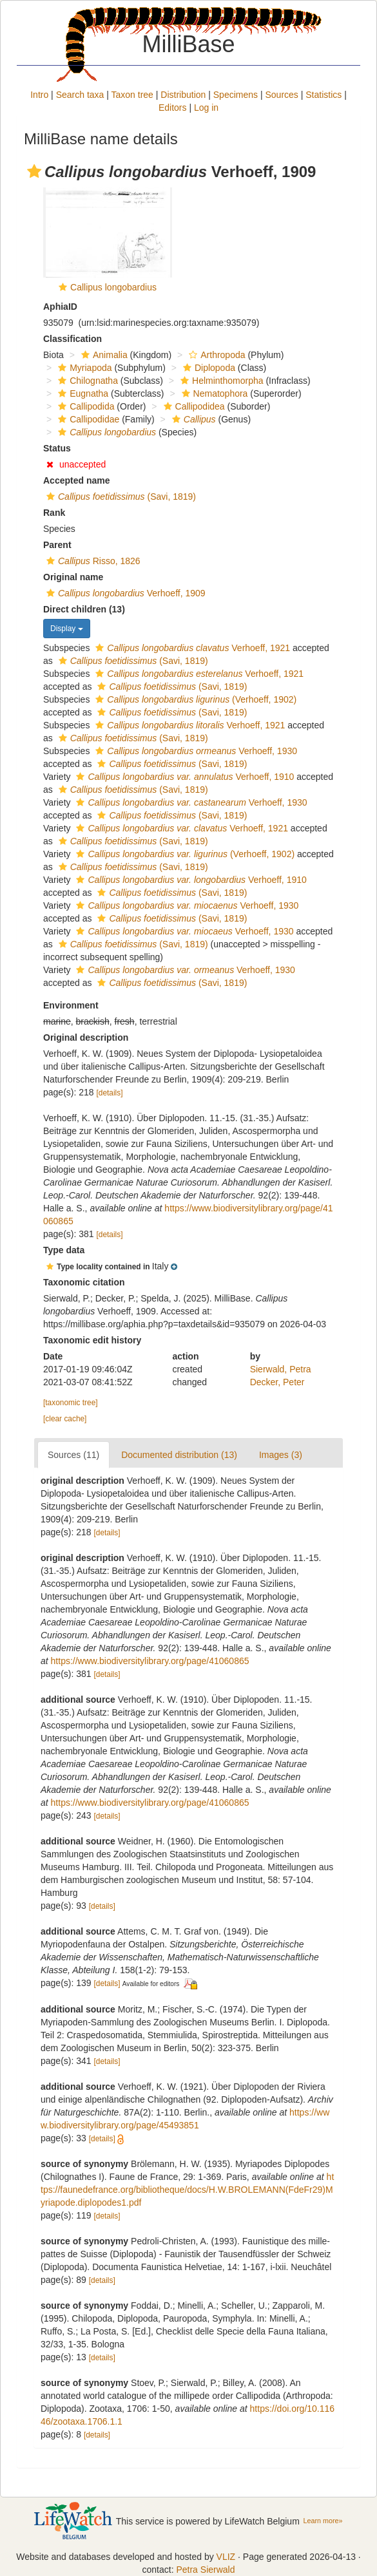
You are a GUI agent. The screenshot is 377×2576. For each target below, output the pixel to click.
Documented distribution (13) (179, 1455)
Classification (72, 339)
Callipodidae (87, 419)
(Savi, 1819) (119, 496)
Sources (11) (73, 1455)
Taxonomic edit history (92, 1340)
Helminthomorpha (220, 380)
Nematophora (213, 393)
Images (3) (280, 1455)
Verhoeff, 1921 (191, 648)
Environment (71, 1005)
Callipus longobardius (113, 287)
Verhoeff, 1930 (194, 751)
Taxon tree (132, 95)
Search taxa (80, 95)
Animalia (103, 355)
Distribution (183, 95)
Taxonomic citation (84, 1282)
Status (57, 448)
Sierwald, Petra (280, 1369)
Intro (39, 95)
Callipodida (84, 406)
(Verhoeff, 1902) (194, 699)
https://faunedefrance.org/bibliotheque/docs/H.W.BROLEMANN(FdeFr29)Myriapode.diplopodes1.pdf (187, 2190)
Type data (63, 1250)
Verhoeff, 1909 (124, 593)
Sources (281, 95)
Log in (206, 107)
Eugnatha (81, 393)
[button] (34, 171)
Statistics (323, 95)
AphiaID (60, 306)
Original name (73, 577)
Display (66, 628)
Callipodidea (192, 406)
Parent (57, 545)
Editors (173, 107)
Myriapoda (83, 368)
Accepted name (76, 480)
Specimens (235, 95)
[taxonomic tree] (70, 1402)
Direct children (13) (84, 609)
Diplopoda (207, 368)
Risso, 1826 (91, 561)
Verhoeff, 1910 (183, 777)
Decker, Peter (277, 1382)
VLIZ (226, 2557)
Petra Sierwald (205, 2569)
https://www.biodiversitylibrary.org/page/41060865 (150, 1661)
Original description (85, 1037)
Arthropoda (215, 355)
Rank (54, 512)
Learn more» (323, 2520)
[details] (110, 1092)
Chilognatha (86, 380)
